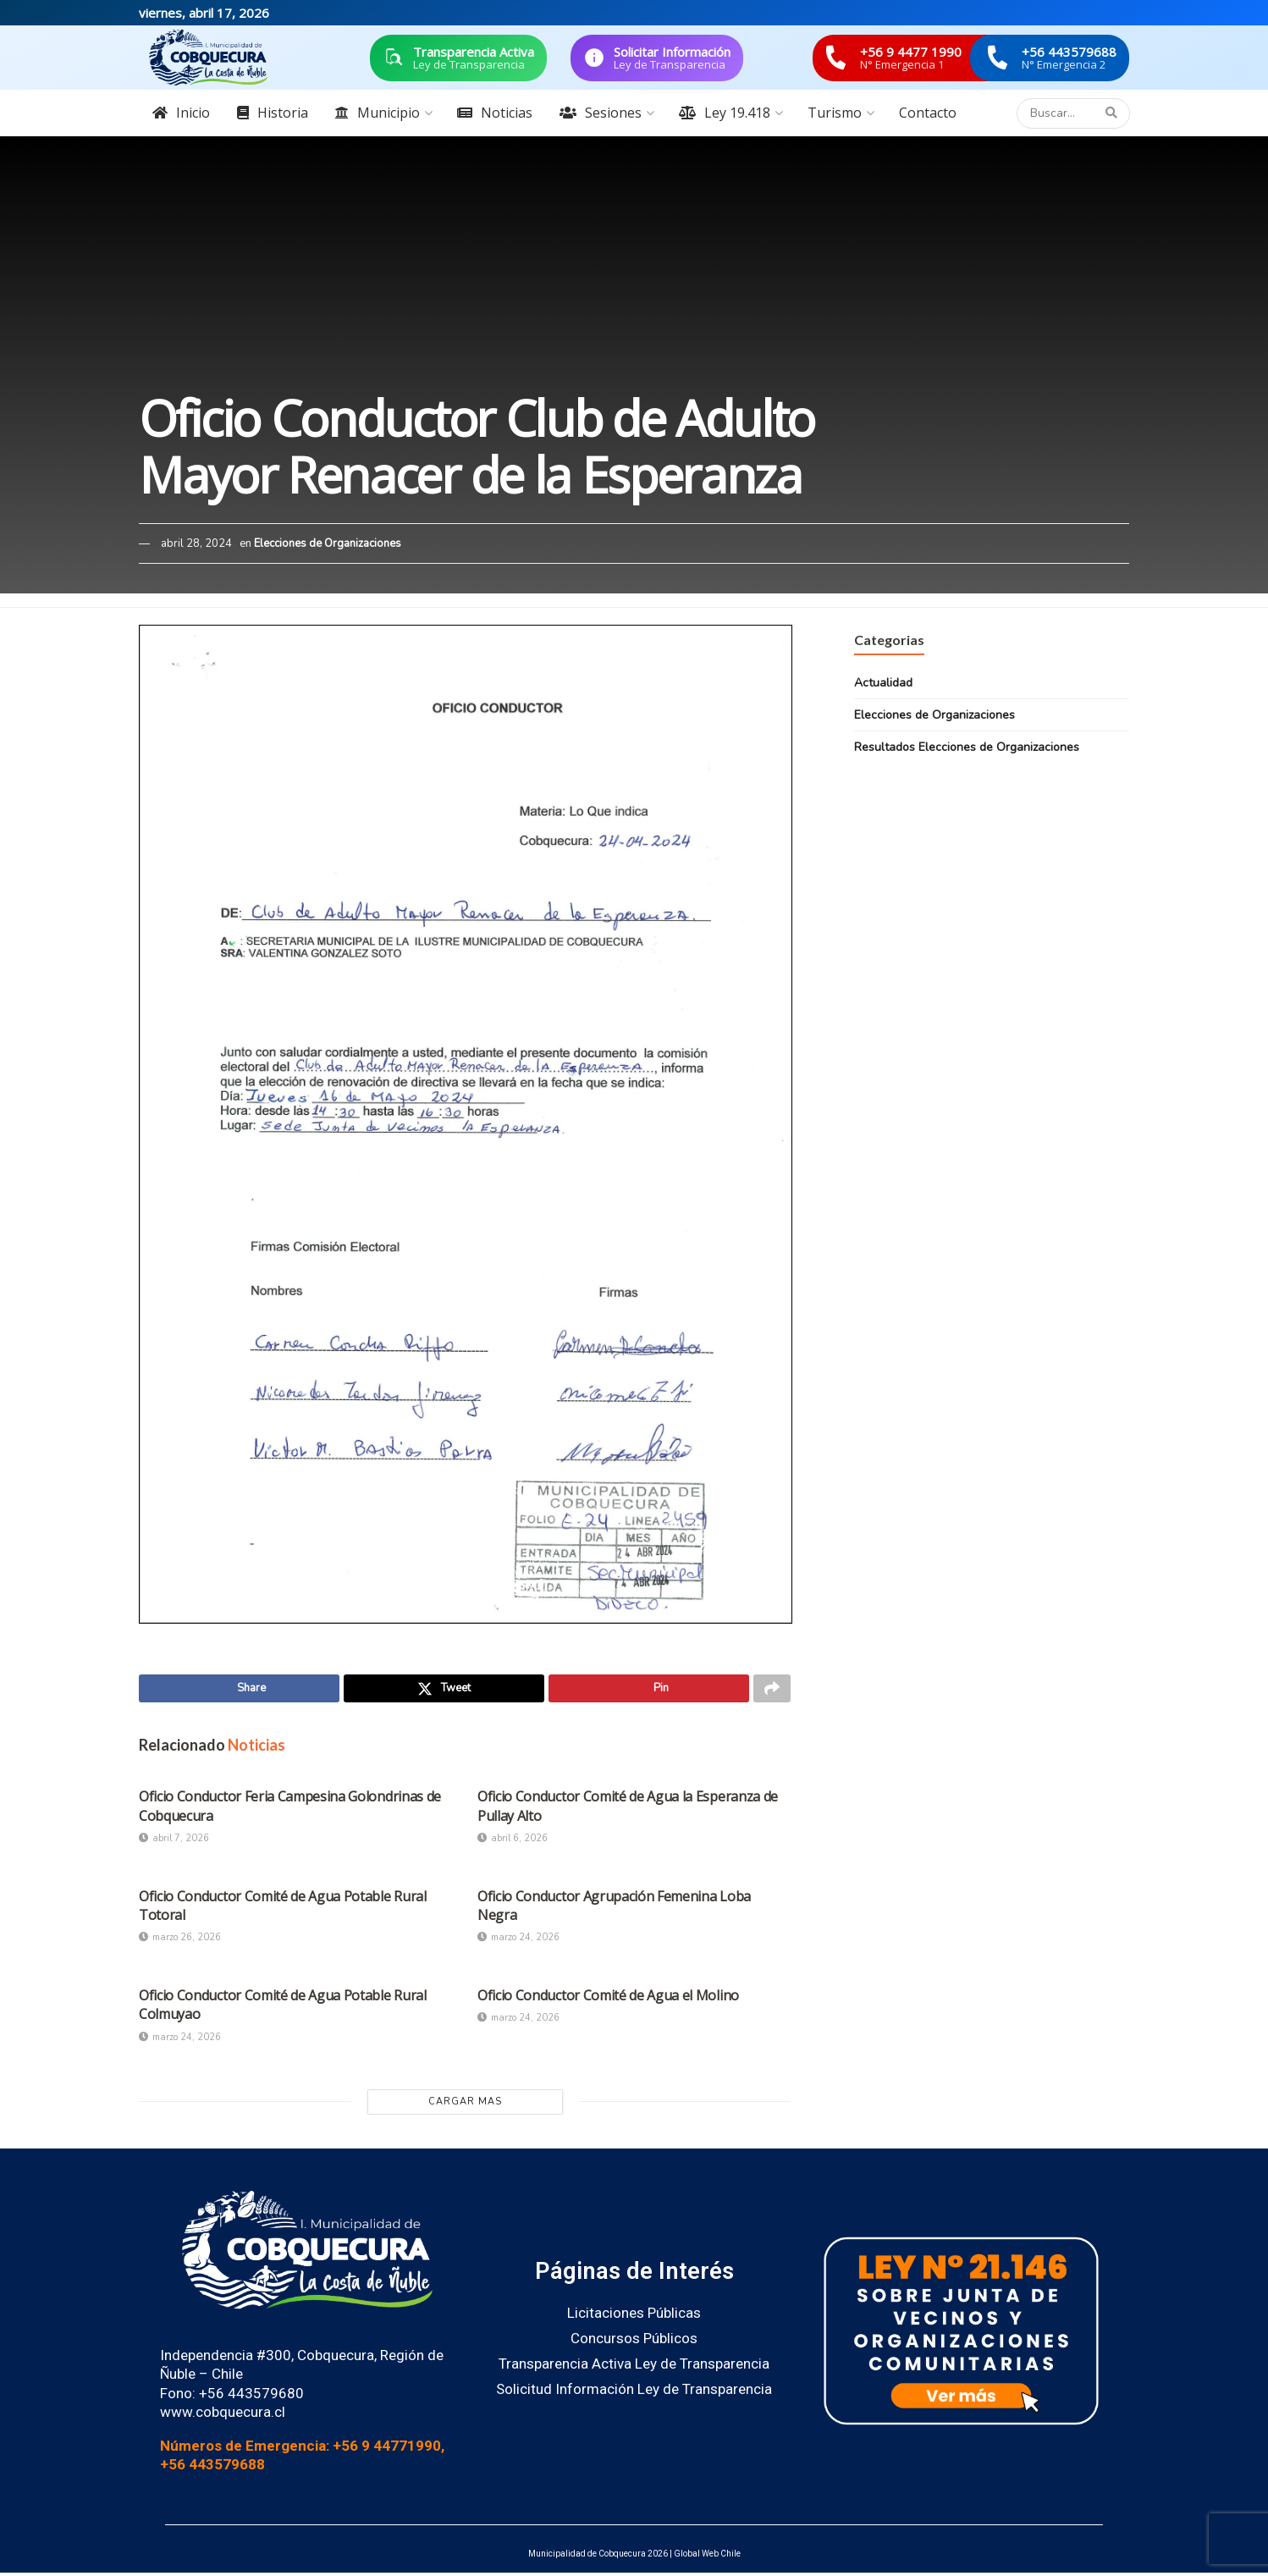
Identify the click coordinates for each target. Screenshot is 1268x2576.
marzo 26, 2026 (180, 1941)
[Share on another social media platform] (772, 1690)
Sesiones (601, 112)
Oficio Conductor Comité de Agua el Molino (608, 1998)
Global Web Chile (707, 2557)
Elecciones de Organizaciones (327, 543)
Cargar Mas (465, 2105)
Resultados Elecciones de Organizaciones (966, 747)
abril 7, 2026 (174, 1841)
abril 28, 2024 (196, 543)
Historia (272, 112)
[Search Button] (1113, 113)
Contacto (928, 112)
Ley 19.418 (724, 112)
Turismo (835, 112)
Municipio (377, 112)
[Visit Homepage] (208, 57)
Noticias (494, 112)
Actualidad (883, 683)
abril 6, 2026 (512, 1841)
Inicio (181, 112)
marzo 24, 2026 (518, 1941)
